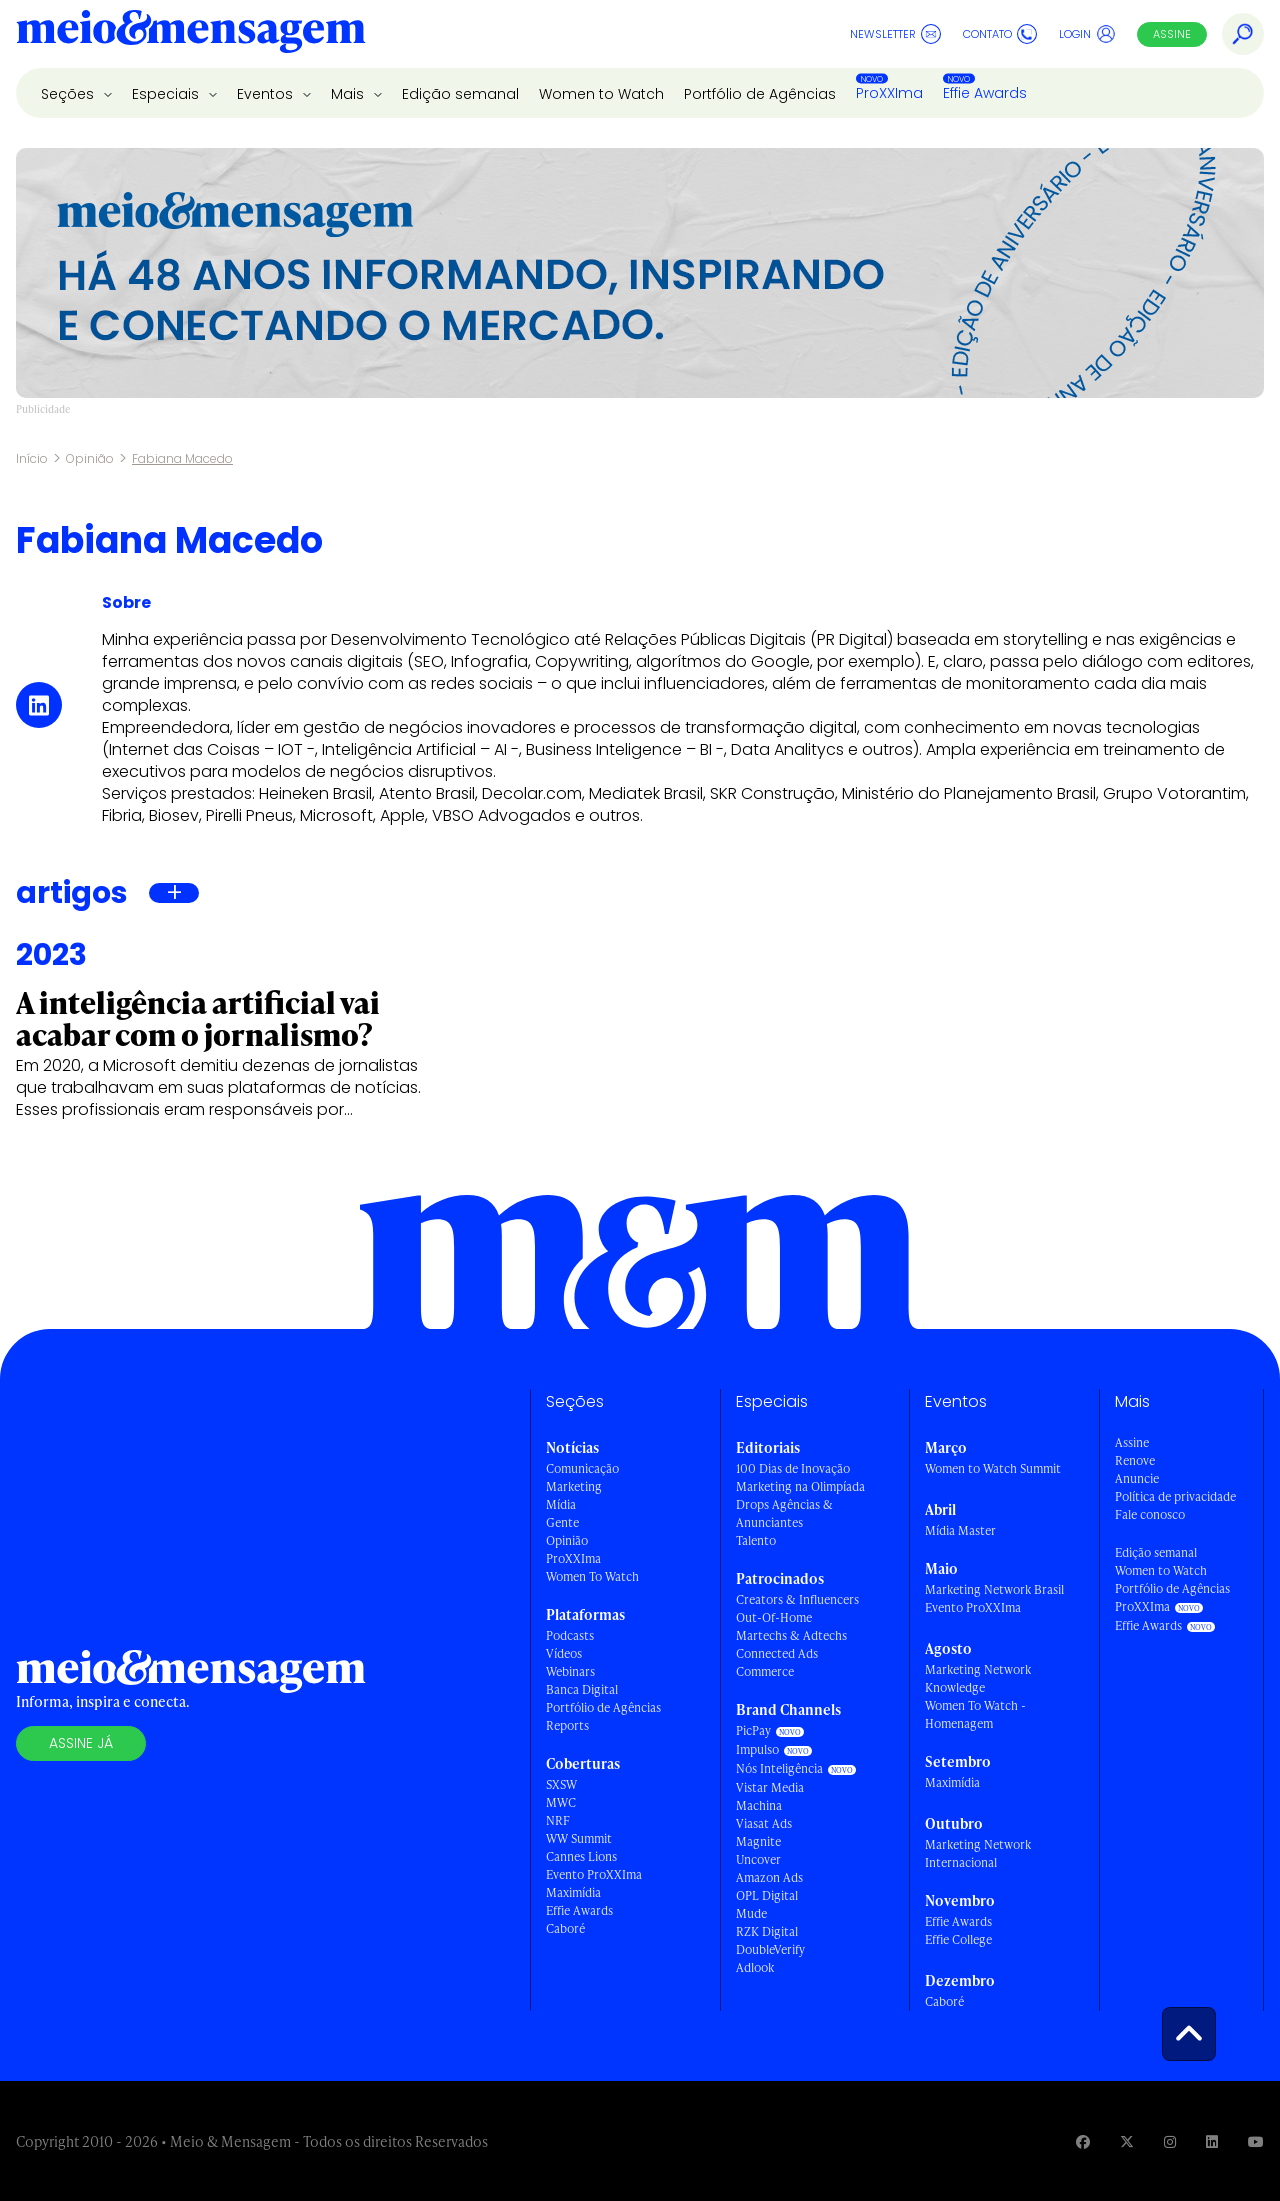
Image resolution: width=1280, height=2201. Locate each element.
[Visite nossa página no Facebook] (1083, 2141)
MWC (561, 1802)
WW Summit (579, 1838)
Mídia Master (960, 1530)
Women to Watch (601, 94)
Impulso (757, 1749)
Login (1087, 34)
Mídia (561, 1504)
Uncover (758, 1859)
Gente (562, 1522)
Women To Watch (592, 1576)
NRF (558, 1820)
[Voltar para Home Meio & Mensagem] (191, 34)
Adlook (755, 1967)
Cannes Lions (581, 1856)
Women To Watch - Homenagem (975, 1714)
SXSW (561, 1784)
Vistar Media (770, 1787)
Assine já (81, 1743)
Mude (751, 1913)
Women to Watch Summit (993, 1468)
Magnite (758, 1841)
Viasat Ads (764, 1823)
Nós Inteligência (779, 1768)
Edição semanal (460, 94)
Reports (567, 1725)
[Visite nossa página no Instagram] (1170, 2141)
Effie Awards (985, 93)
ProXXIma (889, 93)
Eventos (267, 94)
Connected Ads (777, 1653)
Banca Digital (582, 1689)
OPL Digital (767, 1895)
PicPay (753, 1730)
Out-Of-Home (774, 1617)
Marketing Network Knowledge (978, 1678)
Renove (1135, 1460)
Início (32, 458)
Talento (756, 1540)
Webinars (570, 1671)
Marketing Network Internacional (978, 1853)
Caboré (565, 1928)
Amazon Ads (769, 1877)
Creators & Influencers (797, 1599)
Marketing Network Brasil (994, 1589)
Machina (759, 1805)
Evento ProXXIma (594, 1874)
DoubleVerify (770, 1949)
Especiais (167, 94)
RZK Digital (767, 1931)
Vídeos (564, 1653)
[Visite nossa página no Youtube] (1256, 2141)
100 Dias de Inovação (793, 1468)
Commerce (765, 1671)
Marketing (574, 1486)
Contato (1000, 34)
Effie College (958, 1939)
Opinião (90, 458)
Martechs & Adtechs (791, 1635)
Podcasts (570, 1635)
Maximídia (573, 1892)
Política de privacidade (1175, 1496)
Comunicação (582, 1468)
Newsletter (895, 34)
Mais (349, 94)
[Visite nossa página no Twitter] (1127, 2141)
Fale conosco (1150, 1514)
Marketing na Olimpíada (800, 1486)
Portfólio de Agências (760, 94)
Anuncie (1137, 1478)
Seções (69, 94)
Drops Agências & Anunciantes (784, 1513)
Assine (1172, 34)
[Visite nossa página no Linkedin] (1212, 2141)
